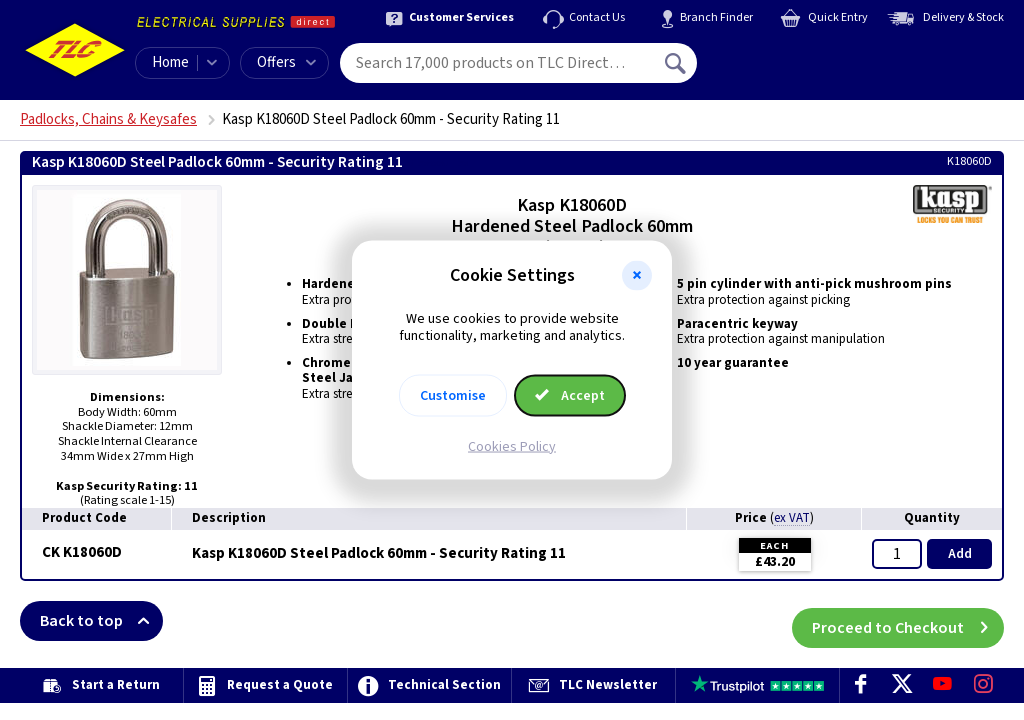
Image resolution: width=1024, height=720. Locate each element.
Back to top (101, 621)
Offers (286, 62)
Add (960, 554)
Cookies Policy (512, 446)
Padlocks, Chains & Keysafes (108, 119)
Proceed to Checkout (908, 621)
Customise (453, 395)
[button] (637, 276)
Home (170, 62)
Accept (570, 395)
